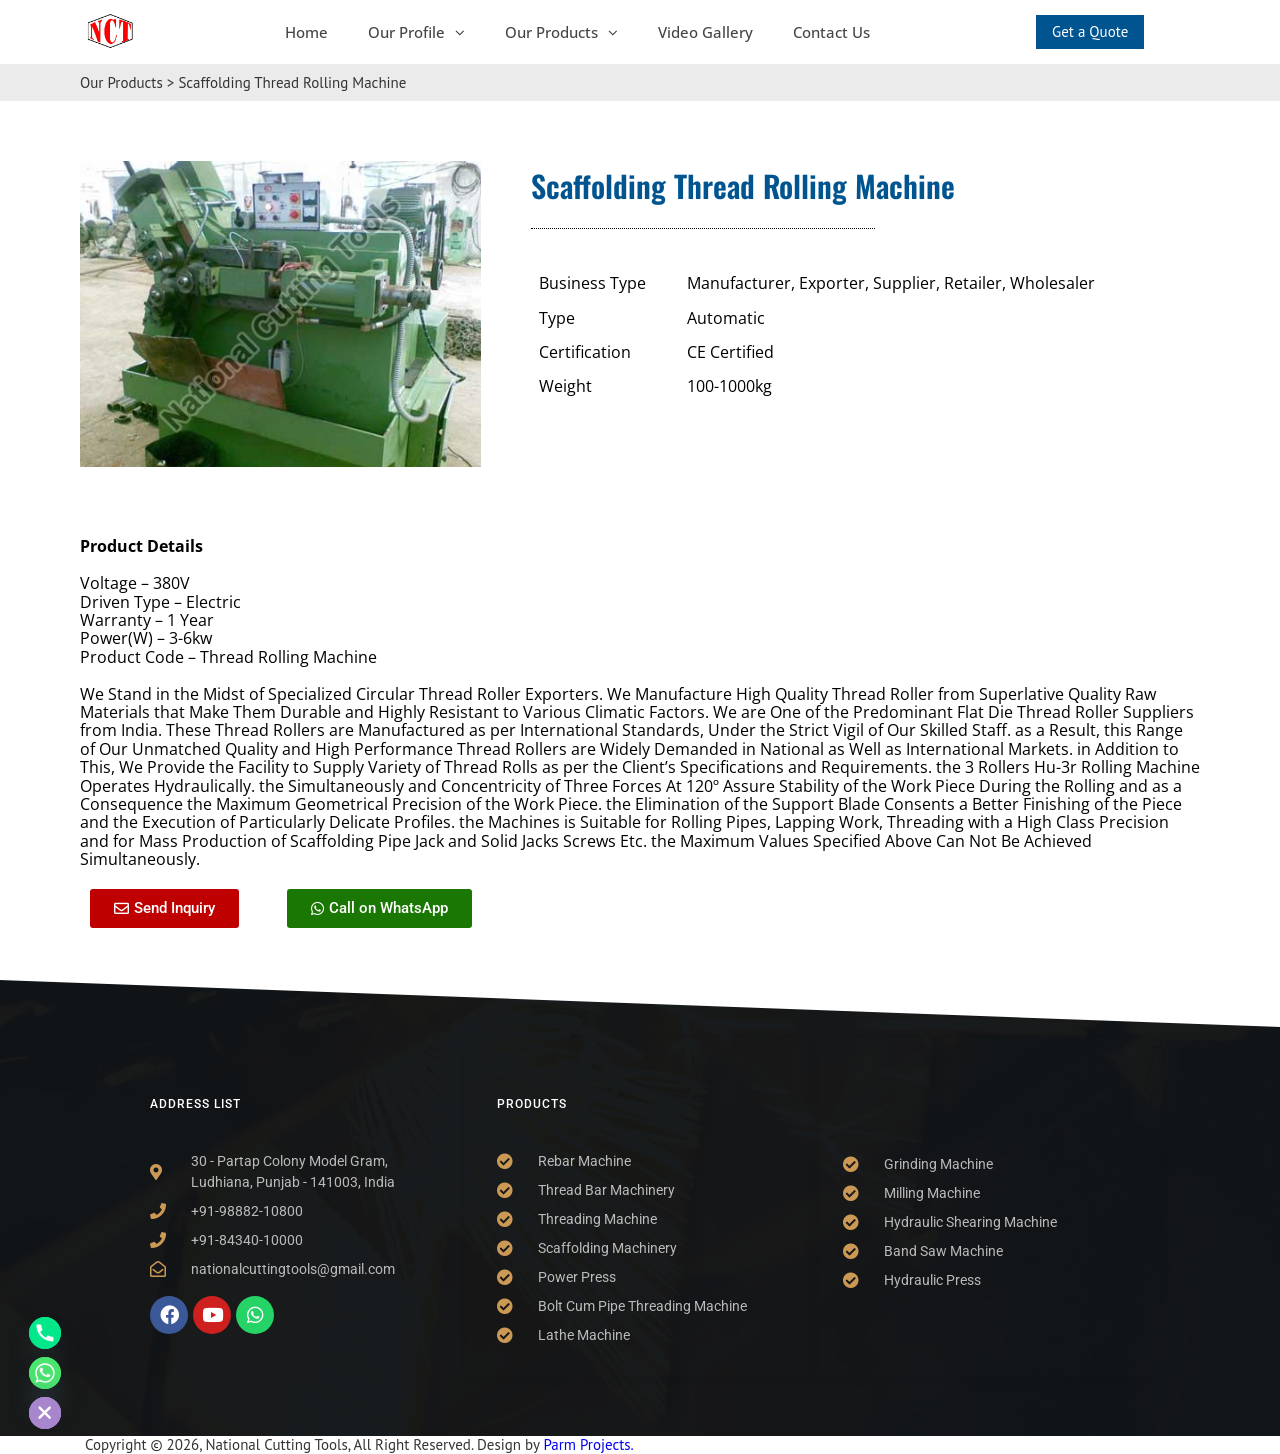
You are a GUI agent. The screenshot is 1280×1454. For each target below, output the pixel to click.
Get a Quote (1090, 31)
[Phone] (45, 1333)
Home (306, 32)
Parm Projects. (588, 1444)
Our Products (561, 32)
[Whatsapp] (45, 1373)
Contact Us (831, 32)
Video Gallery (705, 32)
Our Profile (416, 32)
